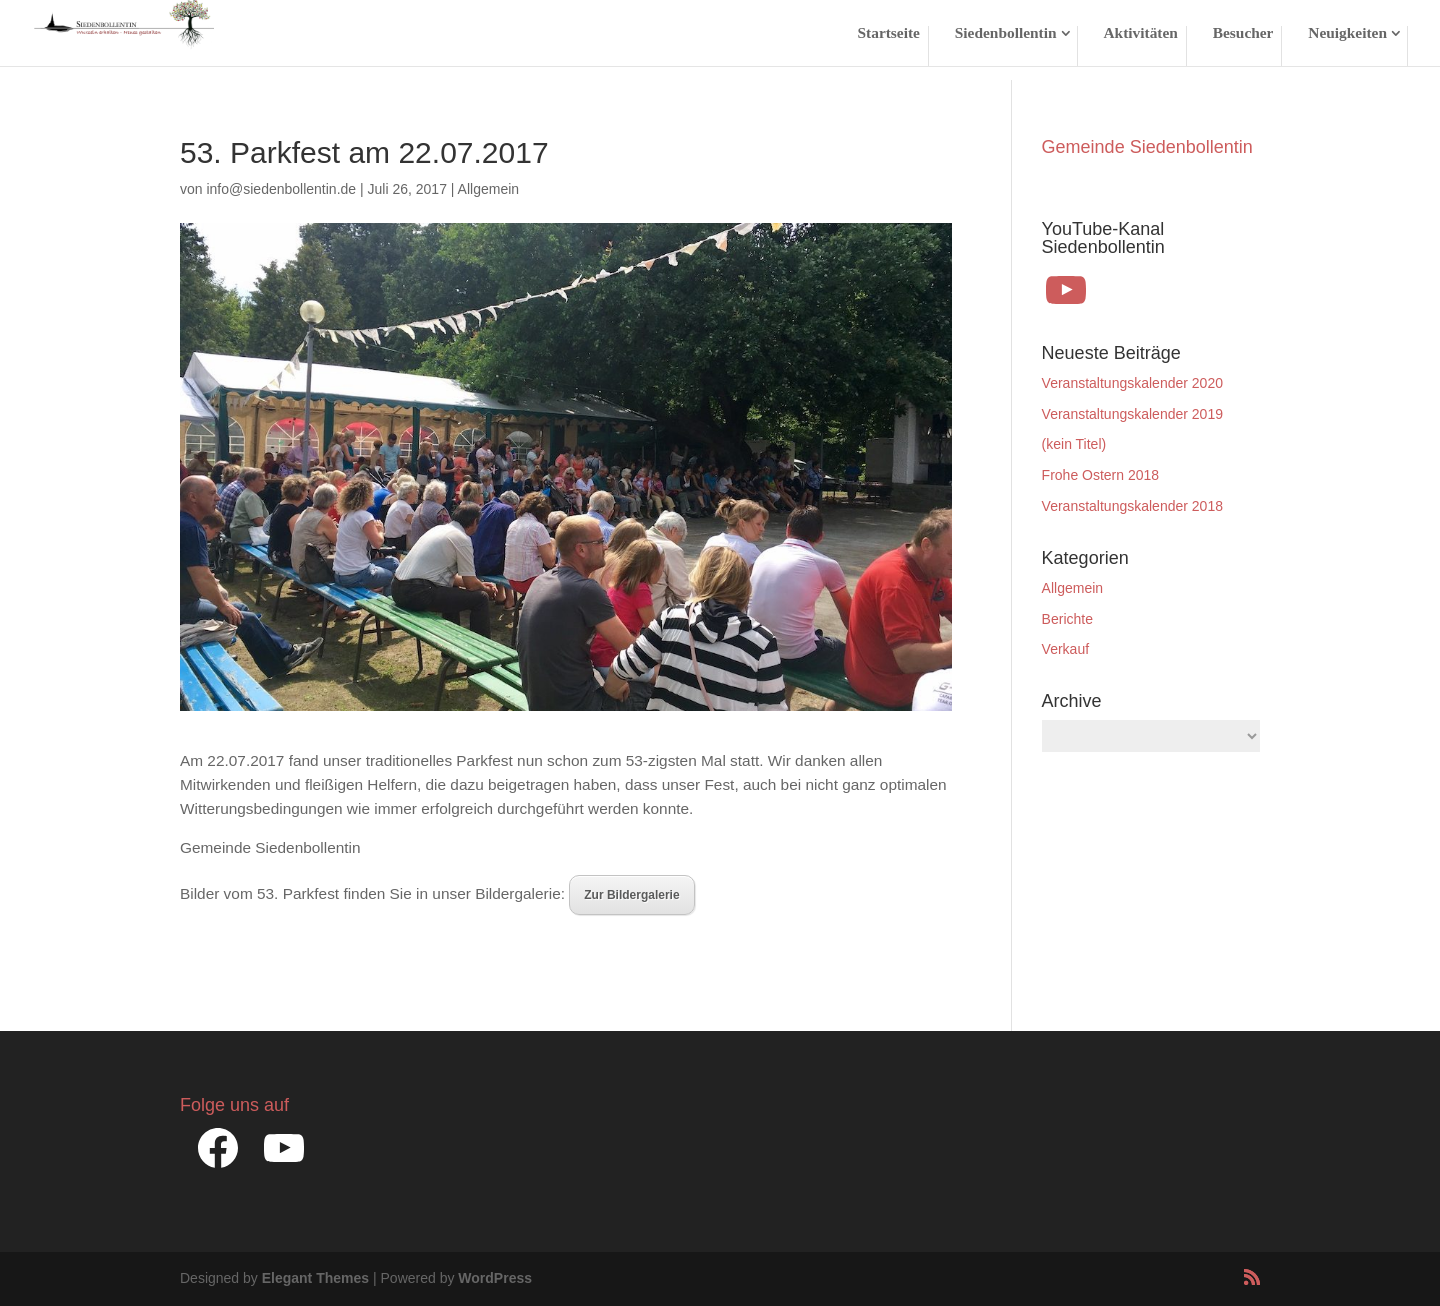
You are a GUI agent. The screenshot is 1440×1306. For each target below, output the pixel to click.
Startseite (889, 33)
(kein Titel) (1074, 444)
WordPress (495, 1278)
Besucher (1243, 33)
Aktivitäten (1140, 33)
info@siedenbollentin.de (281, 189)
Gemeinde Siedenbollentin (1147, 147)
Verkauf (1065, 649)
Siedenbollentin (1006, 33)
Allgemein (488, 189)
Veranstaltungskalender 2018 (1132, 506)
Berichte (1067, 619)
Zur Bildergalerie (631, 895)
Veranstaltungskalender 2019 (1132, 414)
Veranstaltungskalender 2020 (1132, 383)
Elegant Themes (315, 1278)
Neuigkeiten (1347, 33)
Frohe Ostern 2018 (1101, 475)
